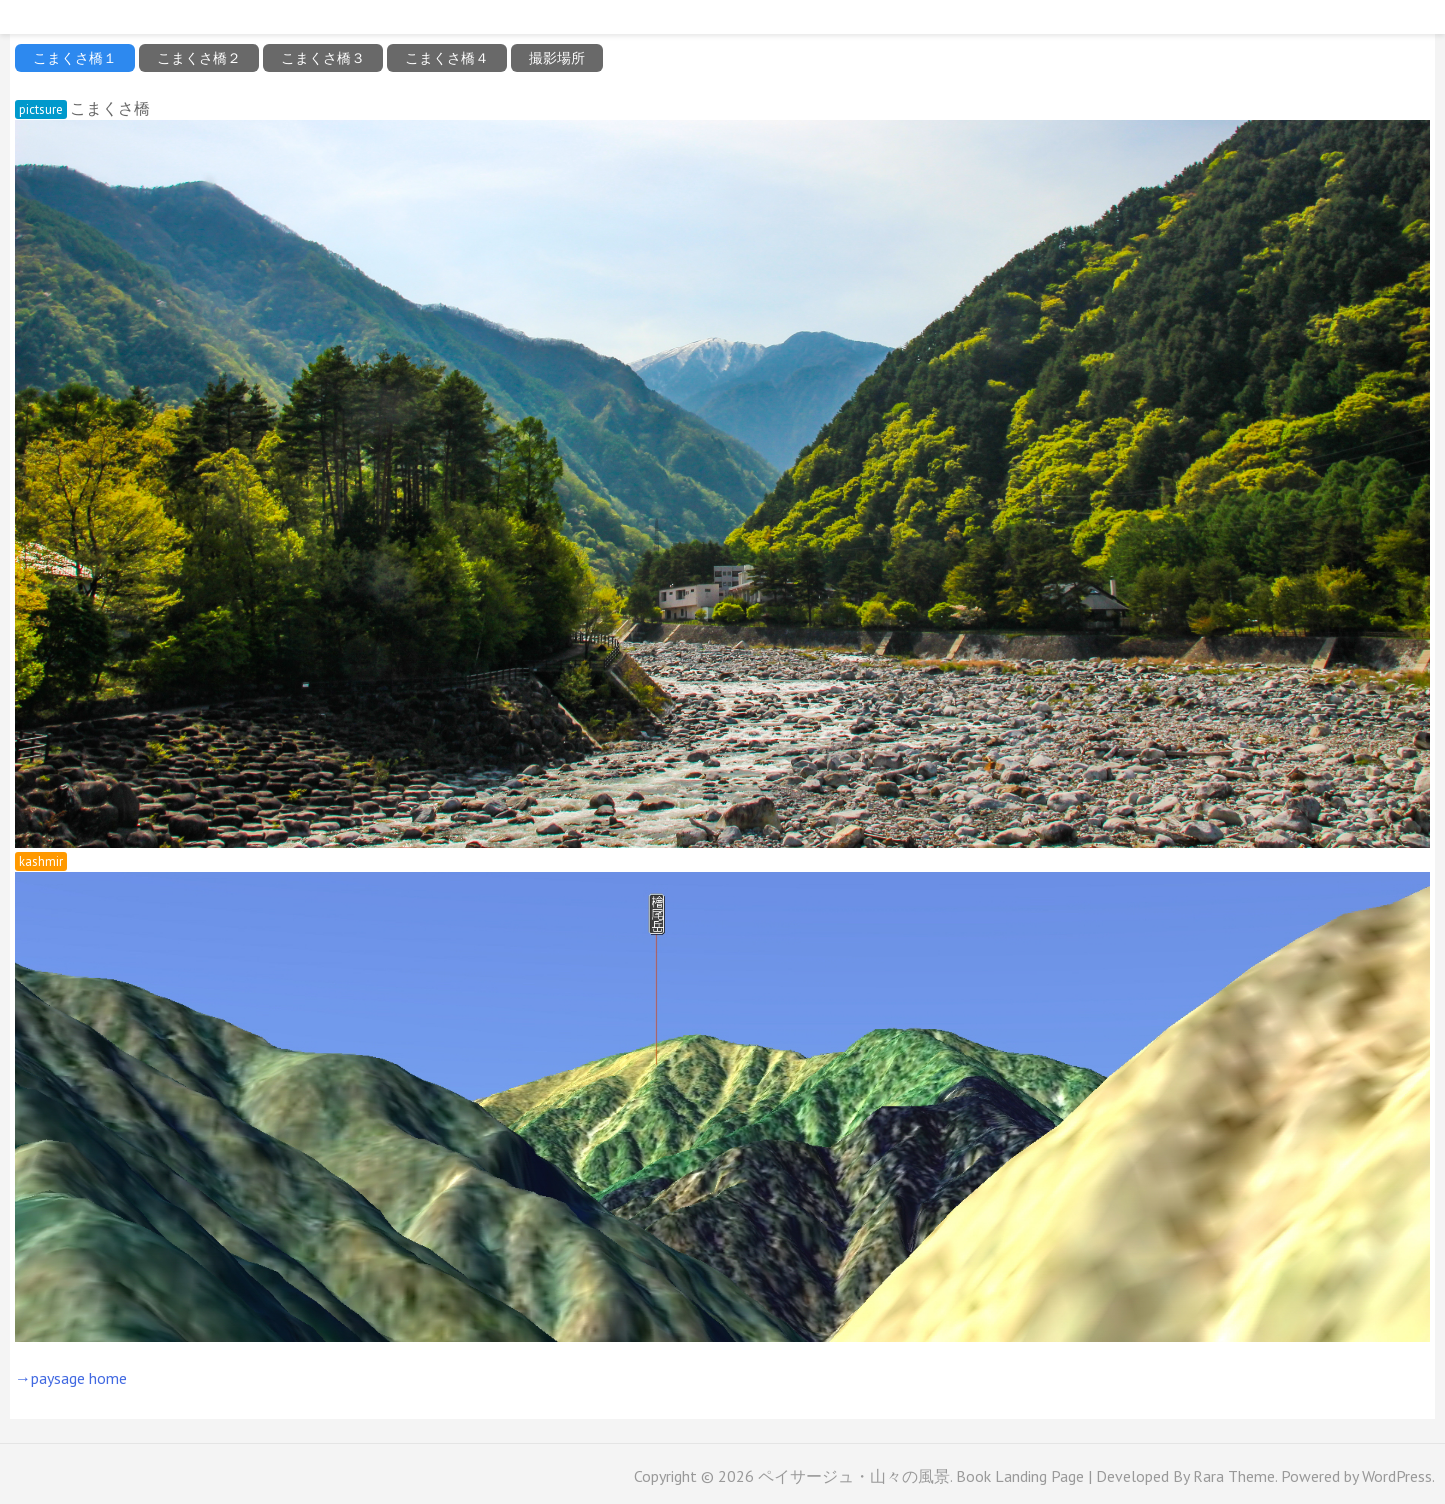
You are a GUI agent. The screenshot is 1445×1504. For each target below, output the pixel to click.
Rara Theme (1234, 1476)
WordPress (1397, 1476)
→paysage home (71, 1378)
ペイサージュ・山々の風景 (854, 1476)
